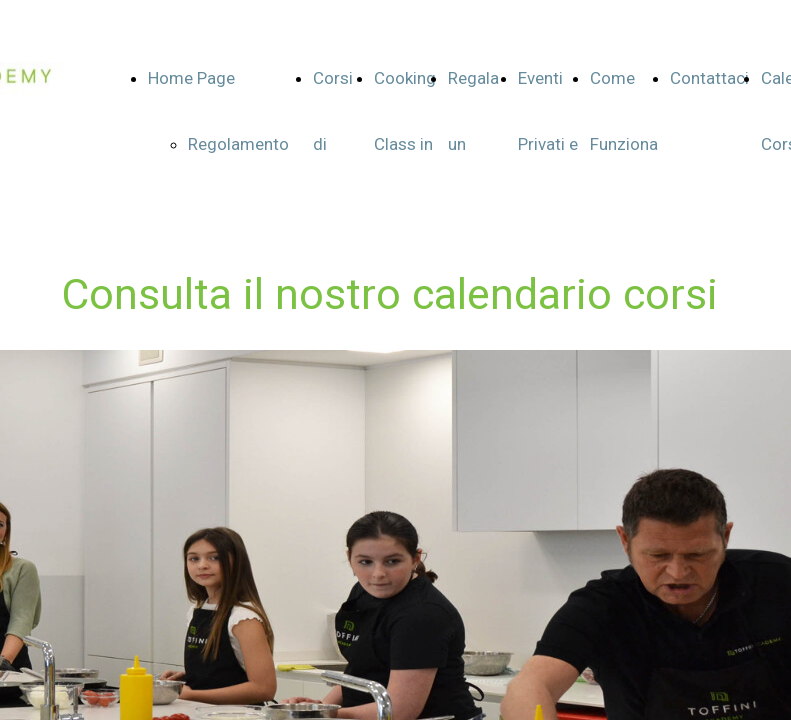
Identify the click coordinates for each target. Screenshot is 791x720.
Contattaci (709, 78)
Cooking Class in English (405, 144)
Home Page (191, 78)
